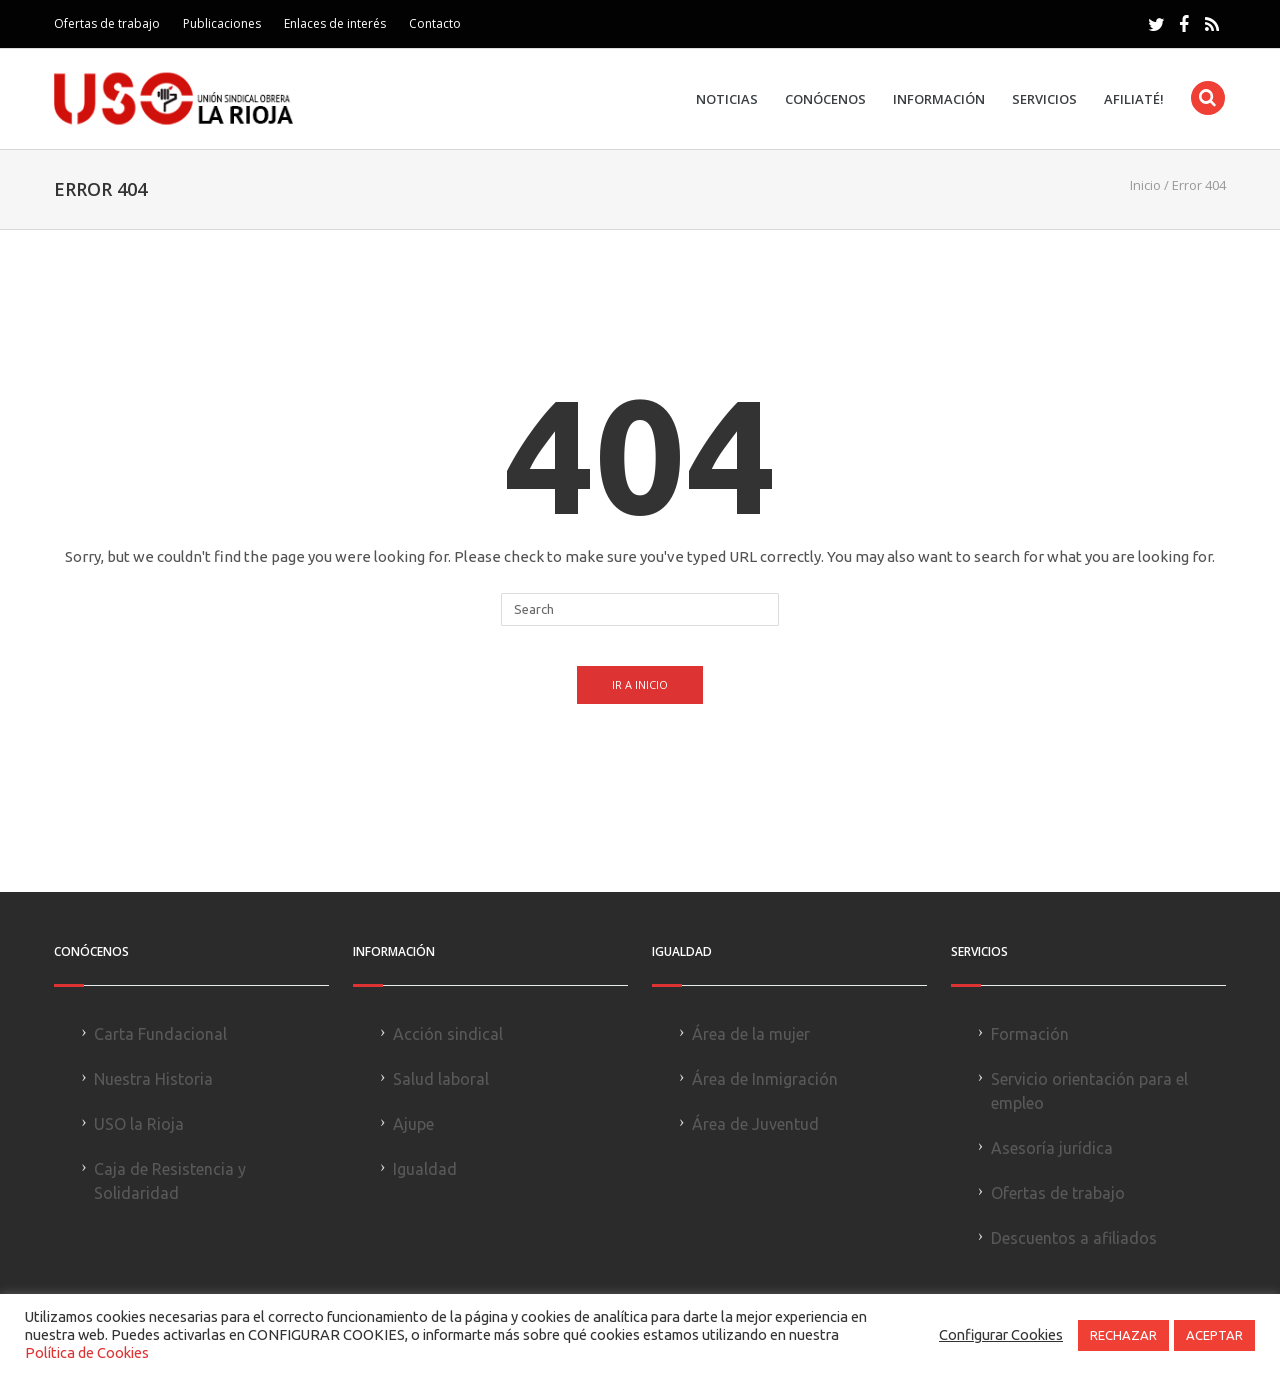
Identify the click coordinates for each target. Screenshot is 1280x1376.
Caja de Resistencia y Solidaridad (170, 1181)
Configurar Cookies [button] (1001, 1334)
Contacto (435, 23)
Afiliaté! (1134, 99)
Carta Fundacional (160, 1034)
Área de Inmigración (765, 1079)
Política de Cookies (87, 1352)
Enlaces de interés (335, 23)
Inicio (1145, 185)
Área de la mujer (751, 1034)
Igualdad (425, 1169)
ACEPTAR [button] (1214, 1335)
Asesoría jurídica (1052, 1148)
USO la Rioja (139, 1124)
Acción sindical (448, 1034)
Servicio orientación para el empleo (1089, 1091)
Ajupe (413, 1124)
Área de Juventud (755, 1124)
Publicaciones (222, 23)
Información (939, 99)
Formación (1030, 1034)
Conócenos (825, 99)
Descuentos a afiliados (1074, 1238)
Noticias (727, 99)
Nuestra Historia (153, 1079)
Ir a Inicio (640, 684)
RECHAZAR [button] (1123, 1335)
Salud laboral (441, 1079)
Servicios (1044, 99)
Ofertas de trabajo (107, 23)
